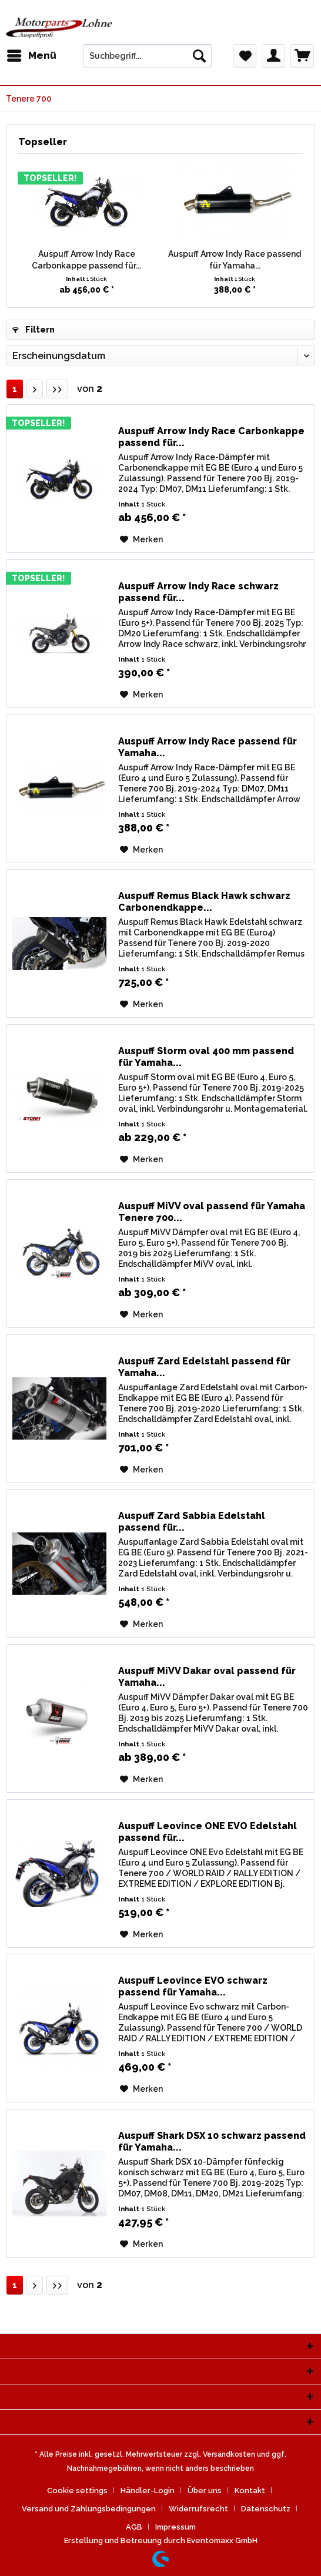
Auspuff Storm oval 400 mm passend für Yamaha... (206, 1056)
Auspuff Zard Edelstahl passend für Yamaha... (204, 1367)
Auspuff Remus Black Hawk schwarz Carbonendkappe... (204, 901)
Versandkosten (229, 2454)
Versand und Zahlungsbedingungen (89, 2508)
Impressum (175, 2527)
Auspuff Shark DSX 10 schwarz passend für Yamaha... (212, 2141)
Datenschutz (265, 2508)
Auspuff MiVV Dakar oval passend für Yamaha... (207, 1676)
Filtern (33, 329)
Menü (31, 53)
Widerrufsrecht (198, 2508)
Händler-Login (148, 2490)
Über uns (205, 2490)
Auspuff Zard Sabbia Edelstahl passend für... (191, 1521)
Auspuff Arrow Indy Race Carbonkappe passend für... (86, 259)
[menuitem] (31, 56)
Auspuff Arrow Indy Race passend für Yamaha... (234, 259)
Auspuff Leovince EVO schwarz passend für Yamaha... (193, 1986)
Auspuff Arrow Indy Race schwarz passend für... (198, 592)
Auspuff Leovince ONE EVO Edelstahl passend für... (207, 1831)
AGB (134, 2527)
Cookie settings (77, 2490)
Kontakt (250, 2490)
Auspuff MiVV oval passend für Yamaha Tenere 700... (211, 1211)
